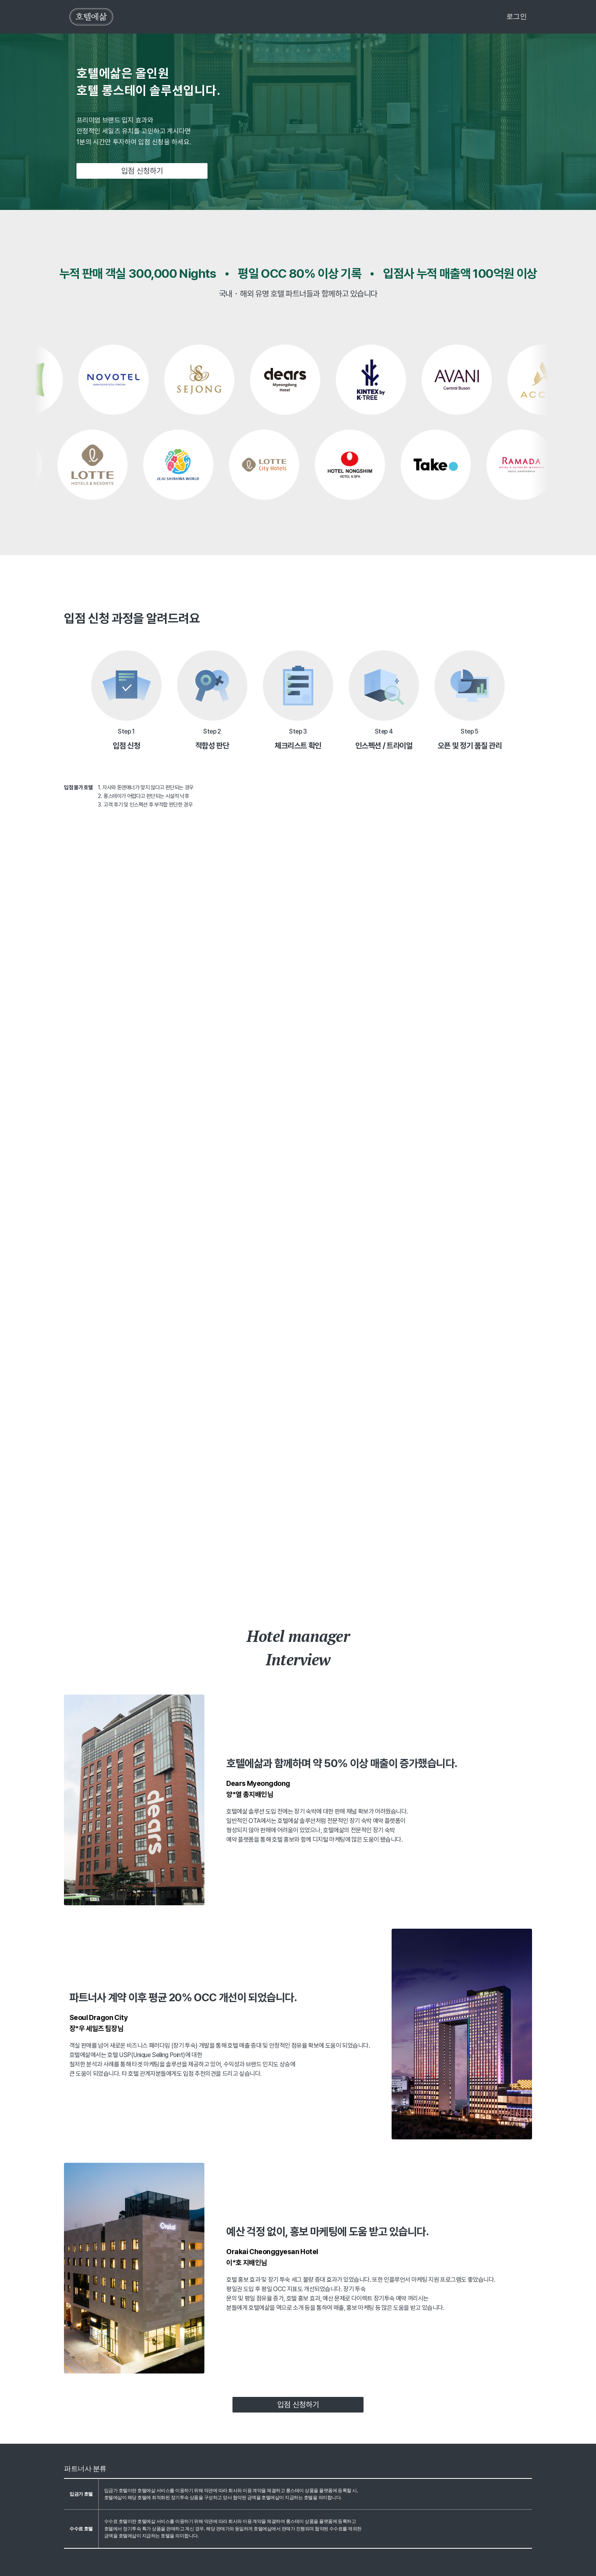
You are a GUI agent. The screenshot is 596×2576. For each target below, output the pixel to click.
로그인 (516, 16)
